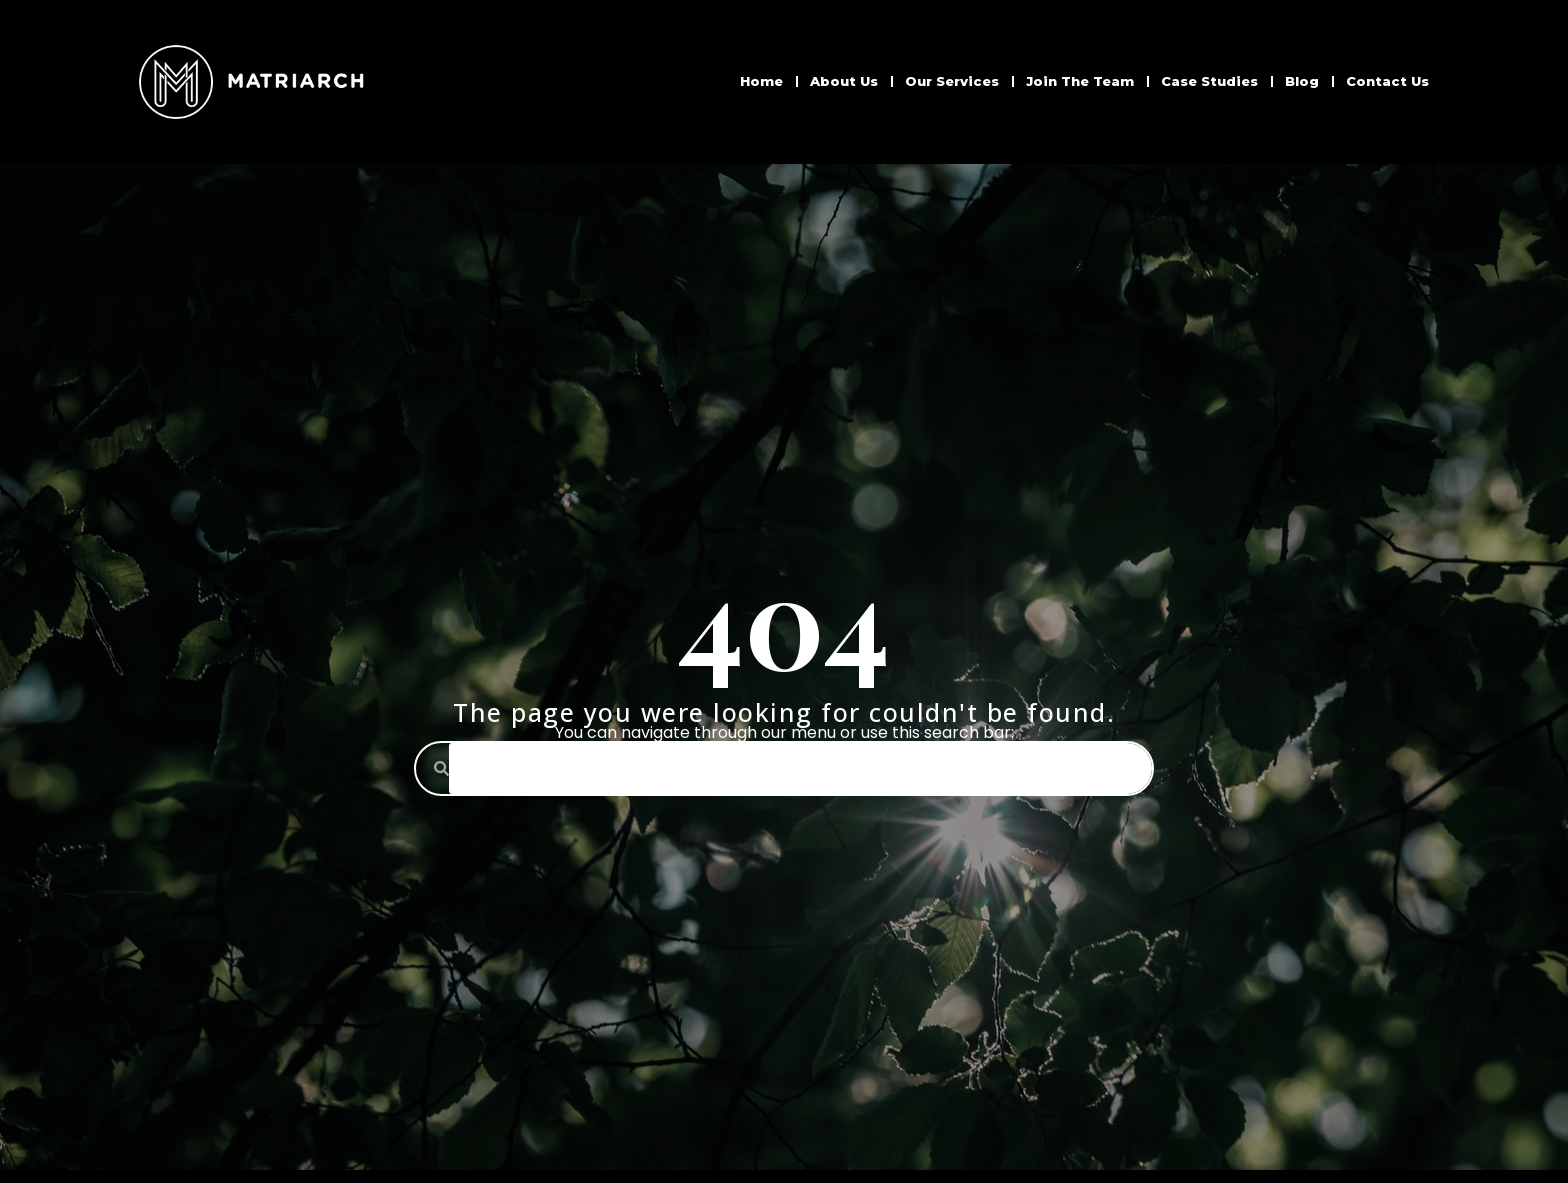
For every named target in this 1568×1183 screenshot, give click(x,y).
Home (761, 81)
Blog (1302, 81)
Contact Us (1387, 81)
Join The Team (1080, 81)
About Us (844, 81)
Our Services (952, 81)
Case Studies (1209, 81)
